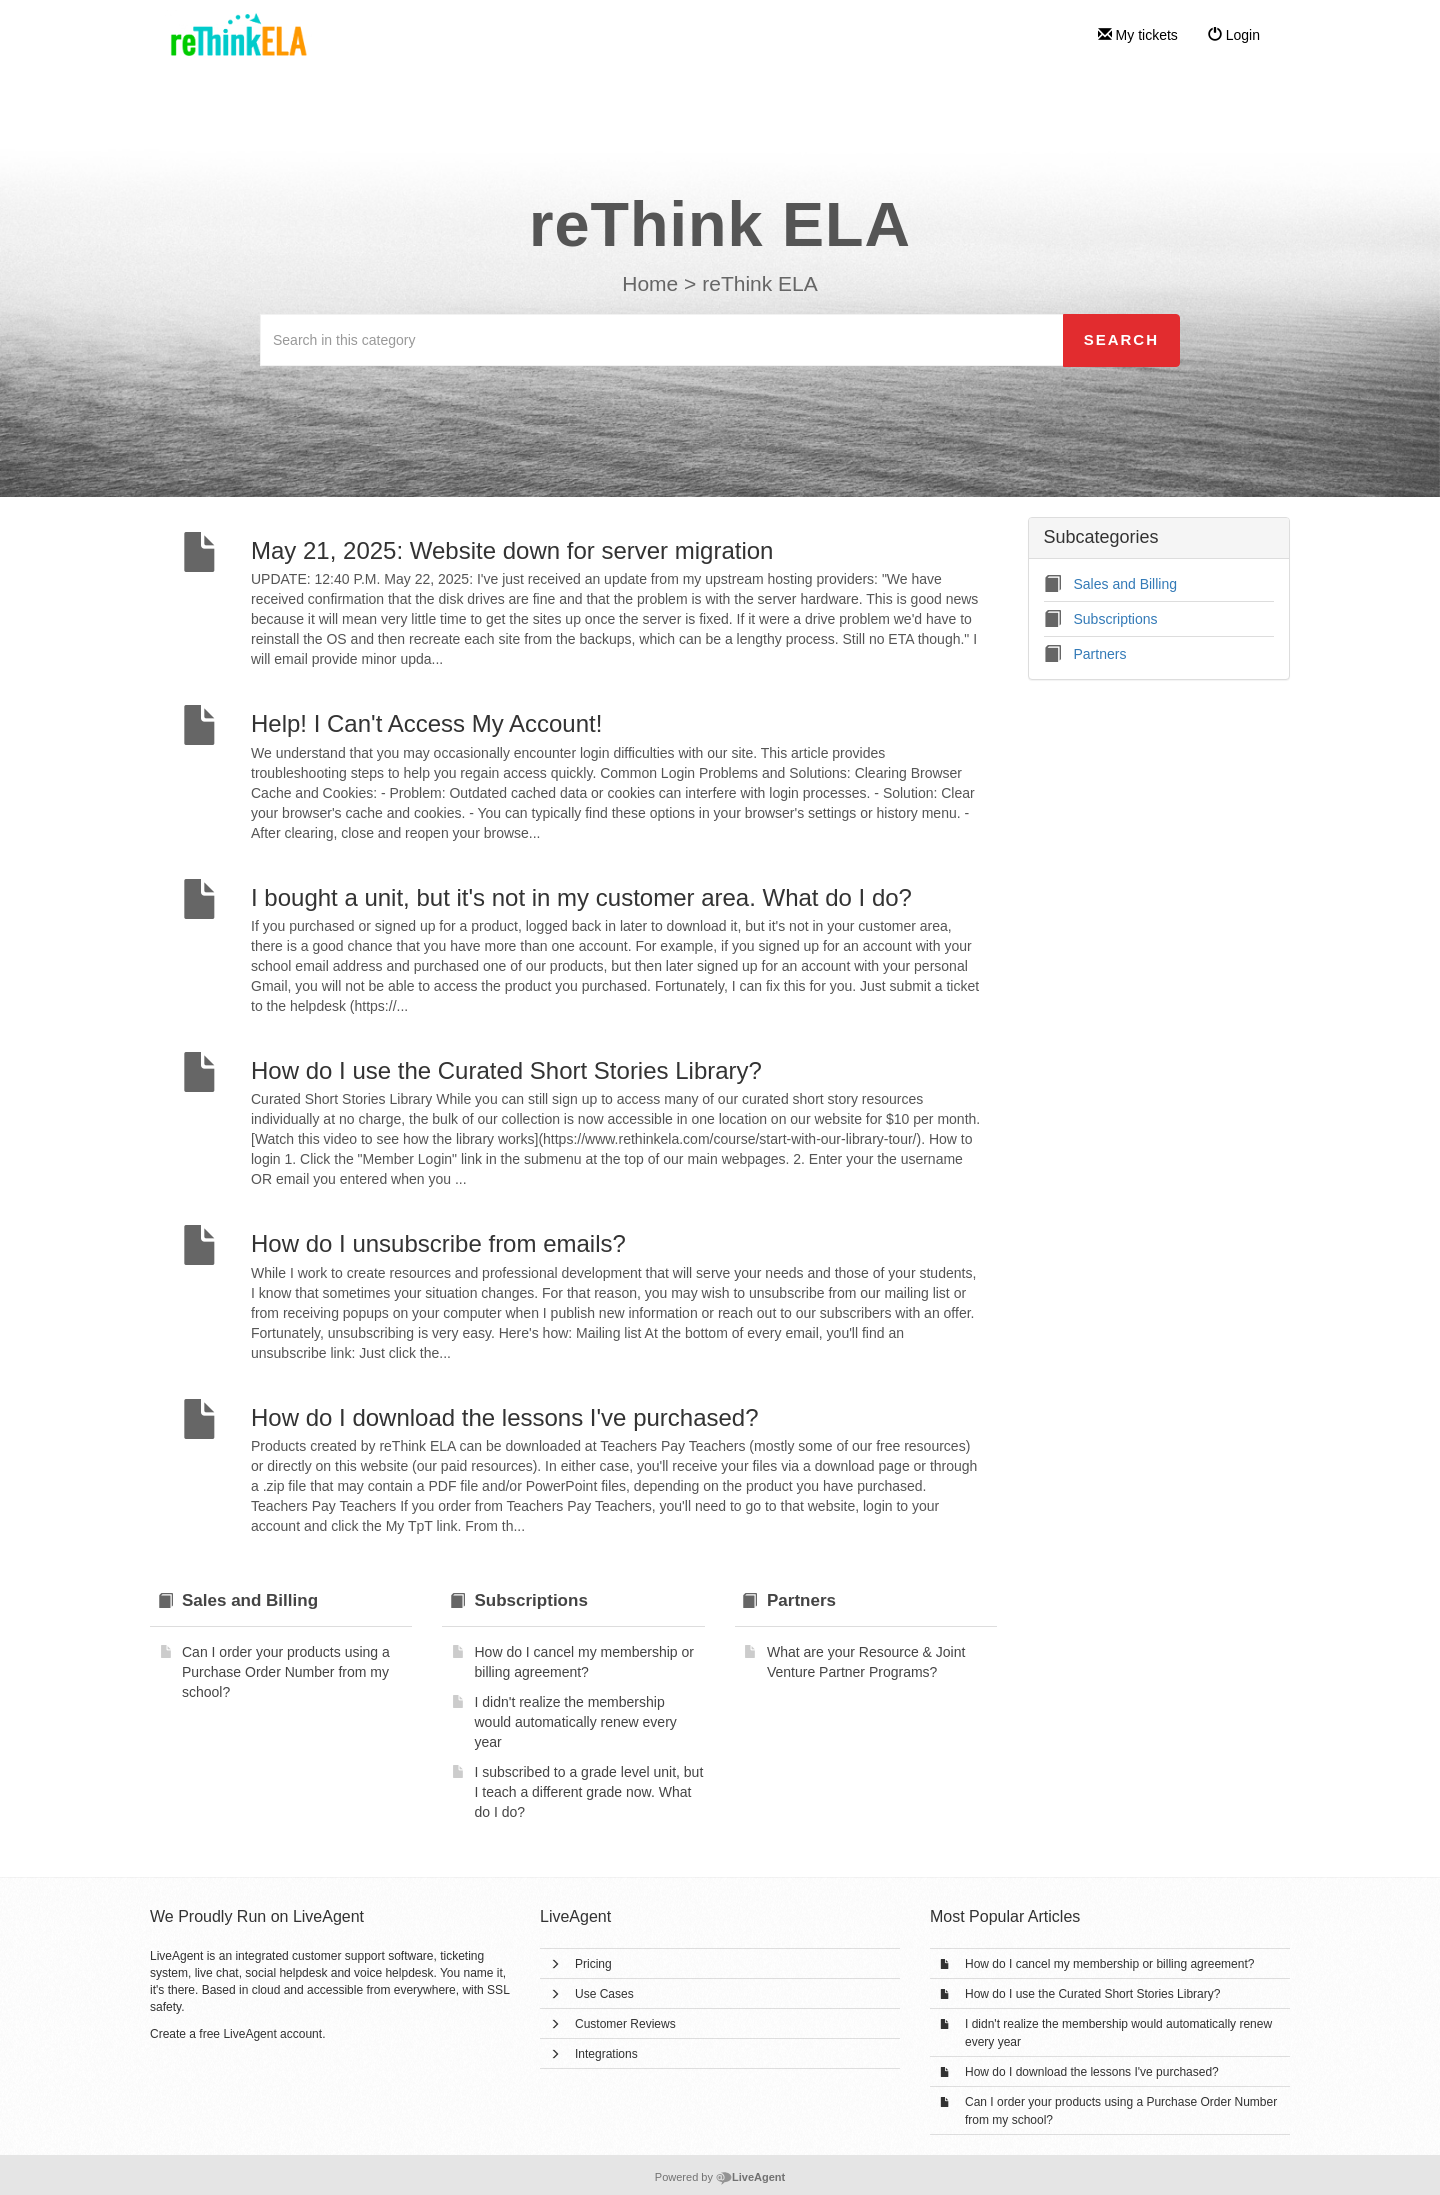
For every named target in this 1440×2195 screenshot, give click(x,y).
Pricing (593, 1964)
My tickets (1138, 35)
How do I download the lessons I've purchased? (1092, 2072)
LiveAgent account (272, 2034)
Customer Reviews (625, 2024)
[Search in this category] (662, 340)
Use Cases (604, 1994)
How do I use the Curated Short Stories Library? (1092, 1994)
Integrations (606, 2054)
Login (1234, 35)
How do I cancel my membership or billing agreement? (1109, 1964)
